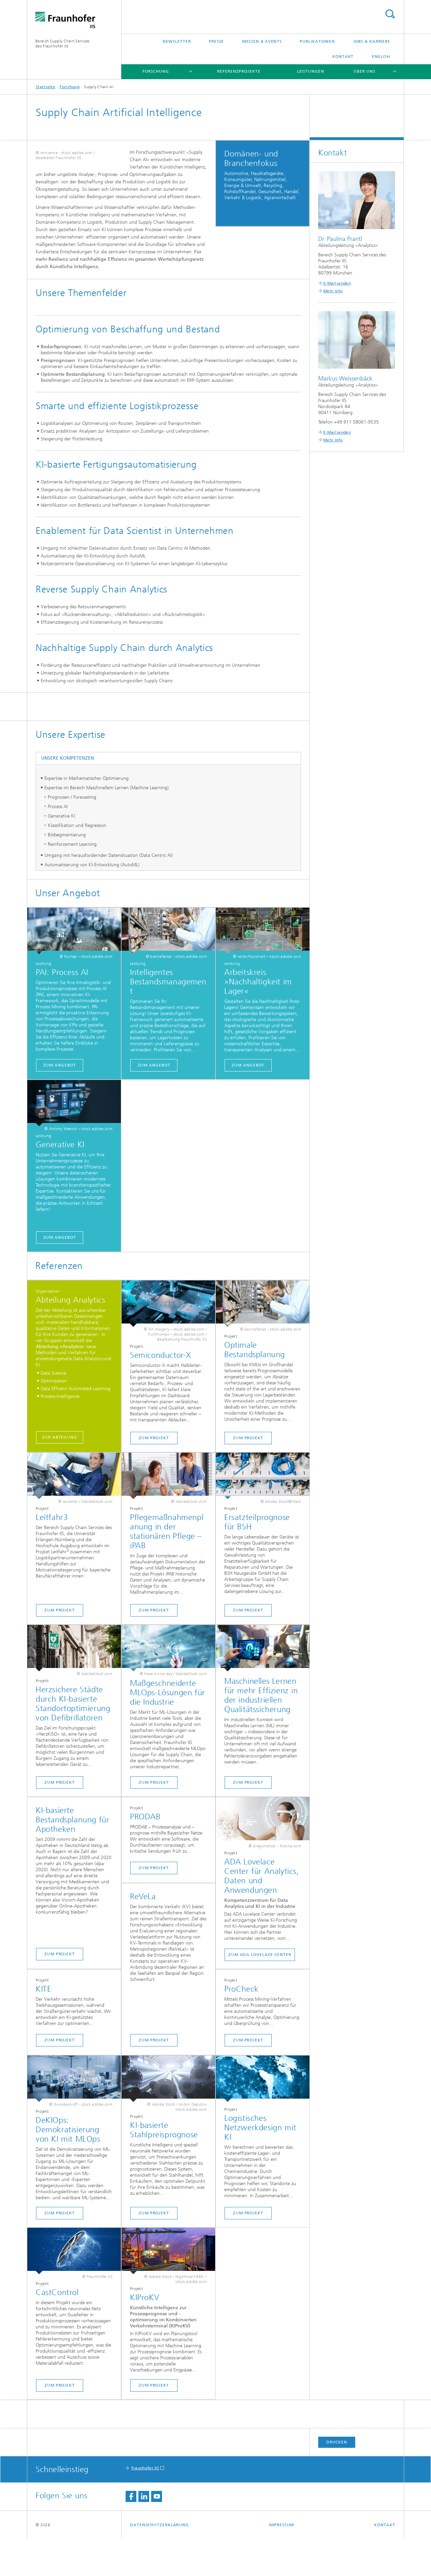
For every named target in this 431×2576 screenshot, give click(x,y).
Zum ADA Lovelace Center (259, 1991)
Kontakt (343, 56)
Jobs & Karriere (372, 41)
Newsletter (177, 41)
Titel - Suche (390, 14)
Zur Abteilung (59, 1474)
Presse (216, 41)
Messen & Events (262, 41)
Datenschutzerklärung (159, 2562)
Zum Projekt (154, 1475)
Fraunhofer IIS (145, 2505)
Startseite (45, 86)
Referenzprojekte (238, 71)
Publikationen (317, 41)
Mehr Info (333, 291)
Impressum (281, 2562)
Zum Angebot (59, 1102)
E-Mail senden (337, 283)
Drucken (336, 2479)
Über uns (364, 71)
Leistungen (310, 71)
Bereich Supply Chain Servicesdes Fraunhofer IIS (62, 43)
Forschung (155, 71)
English (381, 56)
